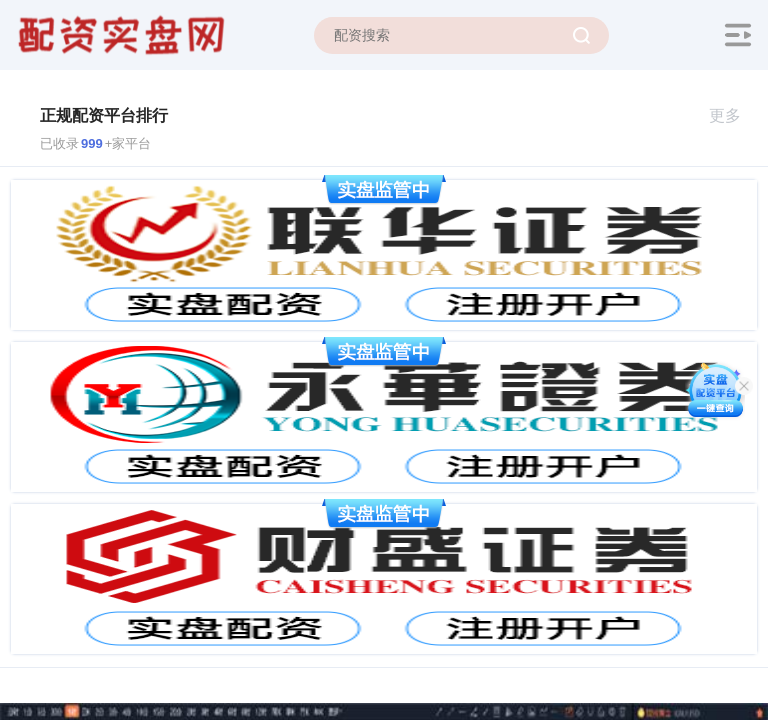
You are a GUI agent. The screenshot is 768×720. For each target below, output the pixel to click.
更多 (733, 115)
